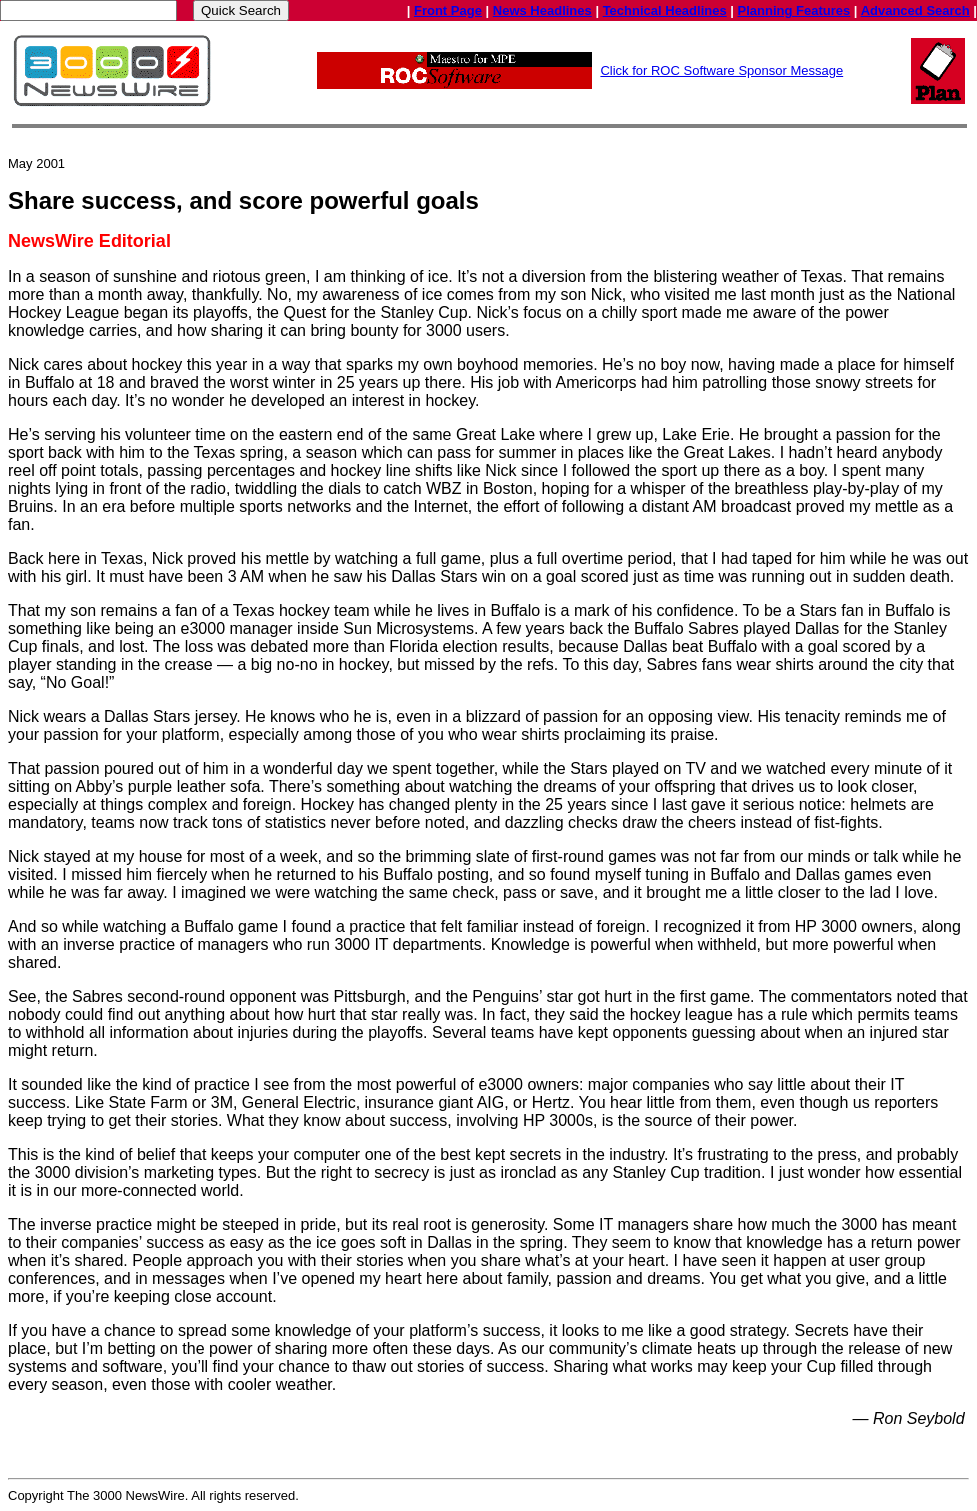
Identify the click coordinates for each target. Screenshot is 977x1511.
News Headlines (542, 10)
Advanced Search (915, 10)
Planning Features (794, 10)
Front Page (448, 10)
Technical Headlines (665, 10)
